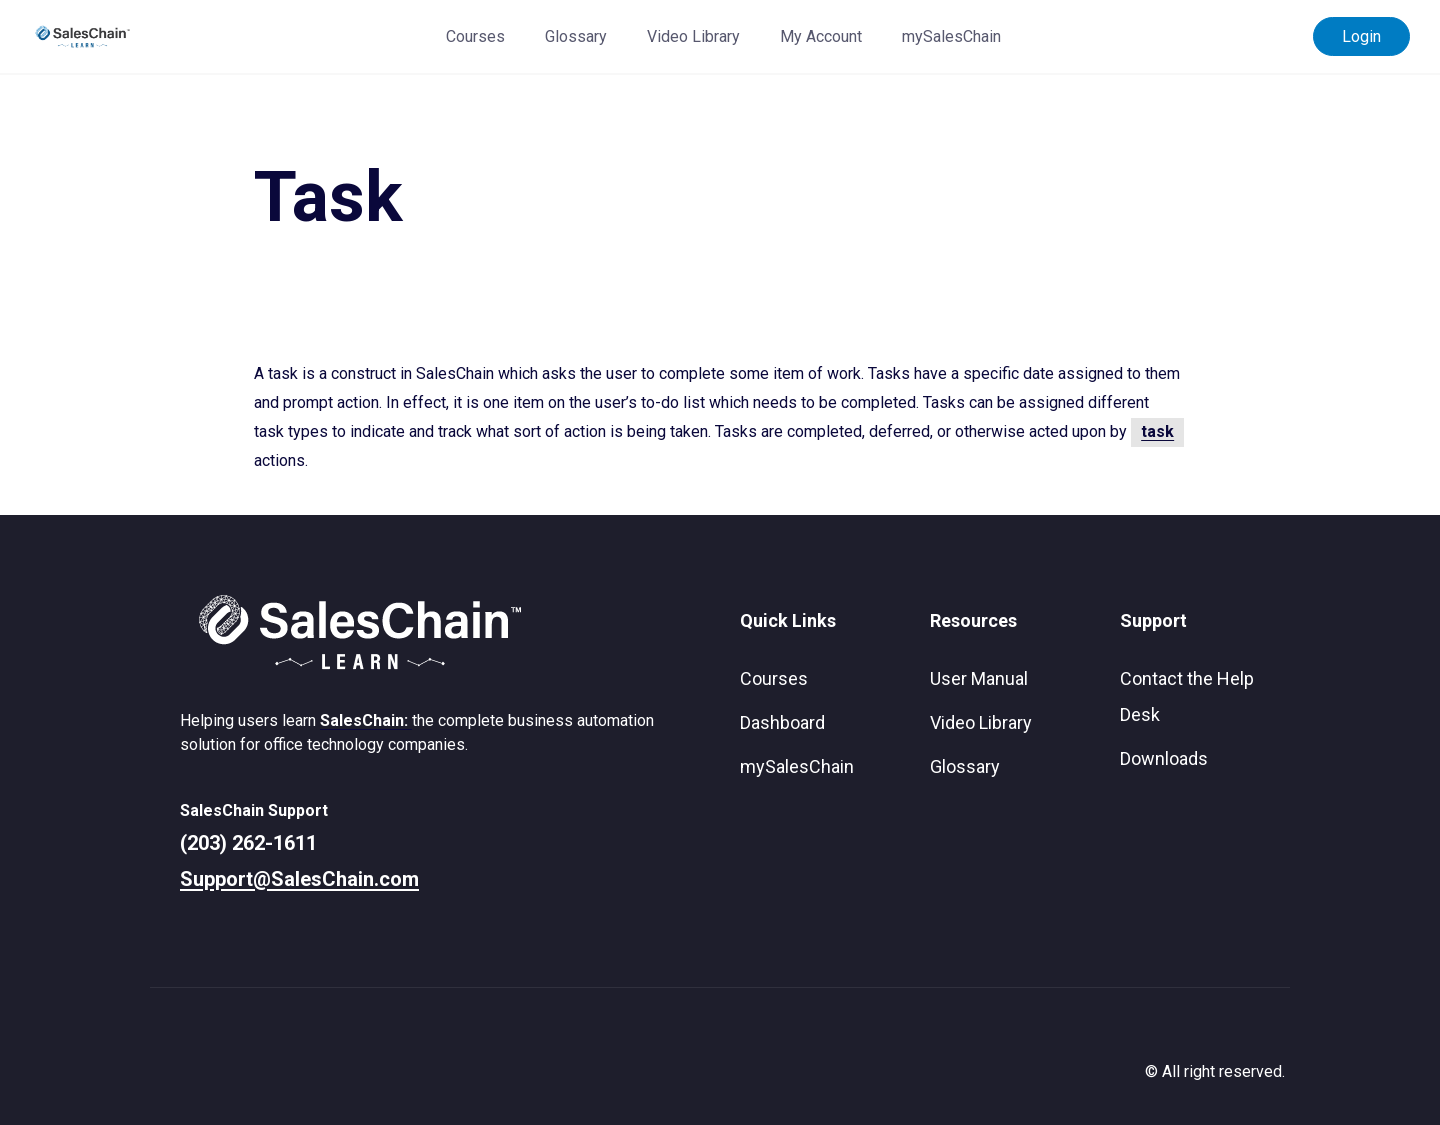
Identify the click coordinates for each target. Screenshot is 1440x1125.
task (1157, 431)
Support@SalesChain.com (299, 879)
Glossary (576, 36)
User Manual (979, 678)
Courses (475, 36)
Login (1361, 36)
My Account (821, 36)
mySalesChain (951, 36)
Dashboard (782, 722)
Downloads (1164, 758)
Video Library (693, 36)
